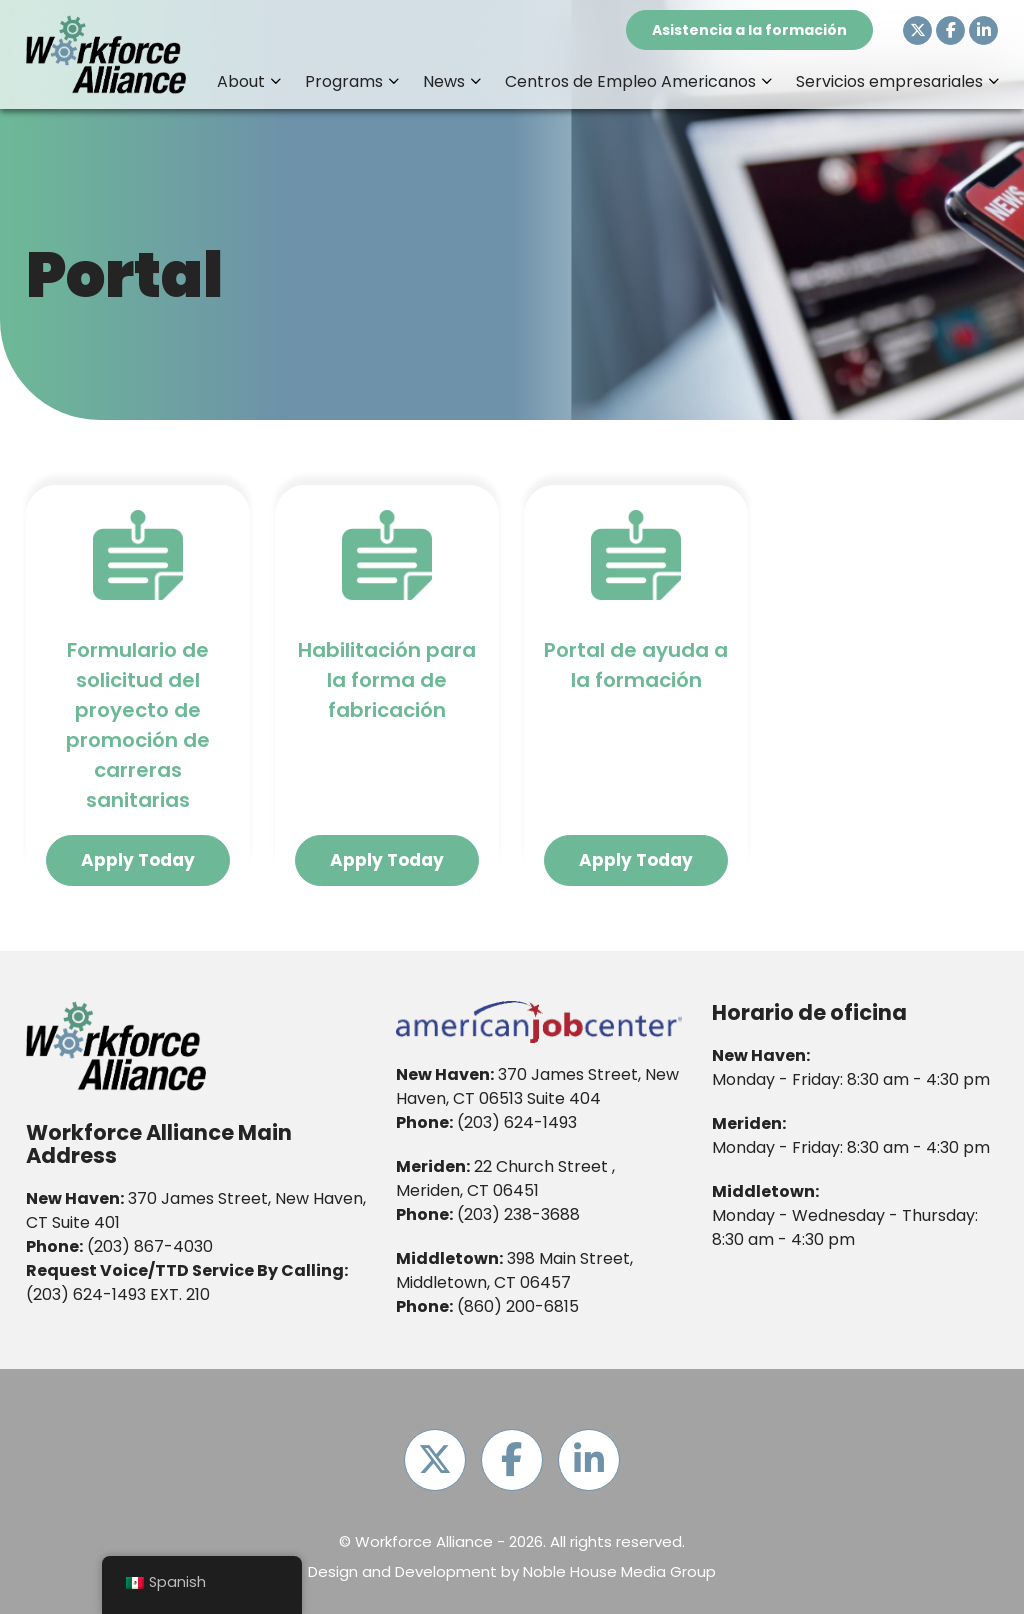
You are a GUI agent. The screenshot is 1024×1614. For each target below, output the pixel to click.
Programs (344, 81)
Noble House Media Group (619, 1571)
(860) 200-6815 (518, 1306)
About (241, 81)
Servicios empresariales (889, 81)
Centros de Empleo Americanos (630, 81)
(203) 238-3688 (518, 1214)
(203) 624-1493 (86, 1294)
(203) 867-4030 (150, 1246)
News (444, 81)
